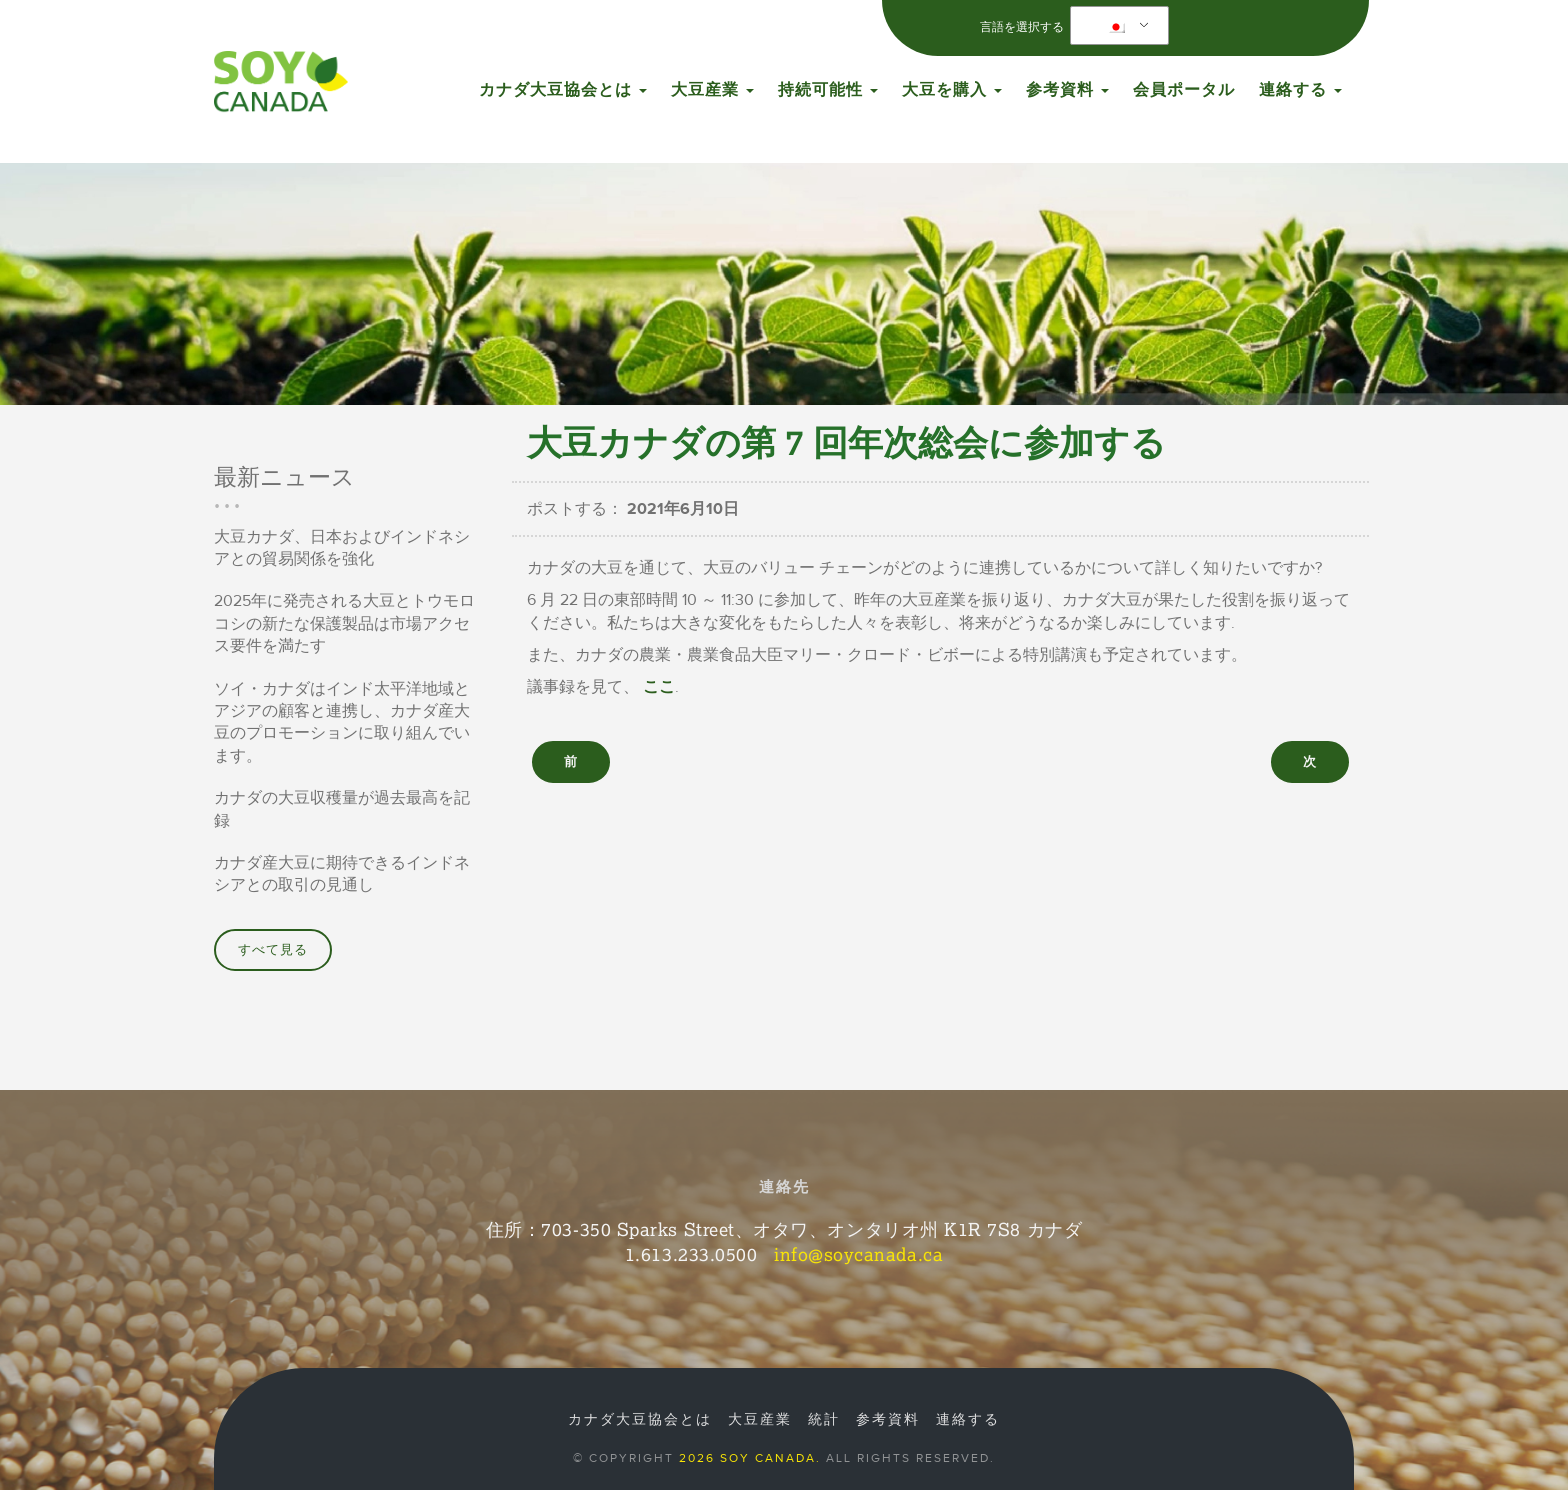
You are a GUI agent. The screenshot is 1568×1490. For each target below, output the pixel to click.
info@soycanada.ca (858, 1254)
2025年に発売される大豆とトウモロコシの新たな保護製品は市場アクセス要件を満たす (344, 623)
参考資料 (1067, 90)
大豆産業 (712, 90)
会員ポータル (1184, 90)
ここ (659, 687)
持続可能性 (828, 90)
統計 (824, 1420)
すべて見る (273, 950)
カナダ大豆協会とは (563, 90)
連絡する (1300, 90)
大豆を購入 (952, 90)
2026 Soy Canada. (750, 1458)
